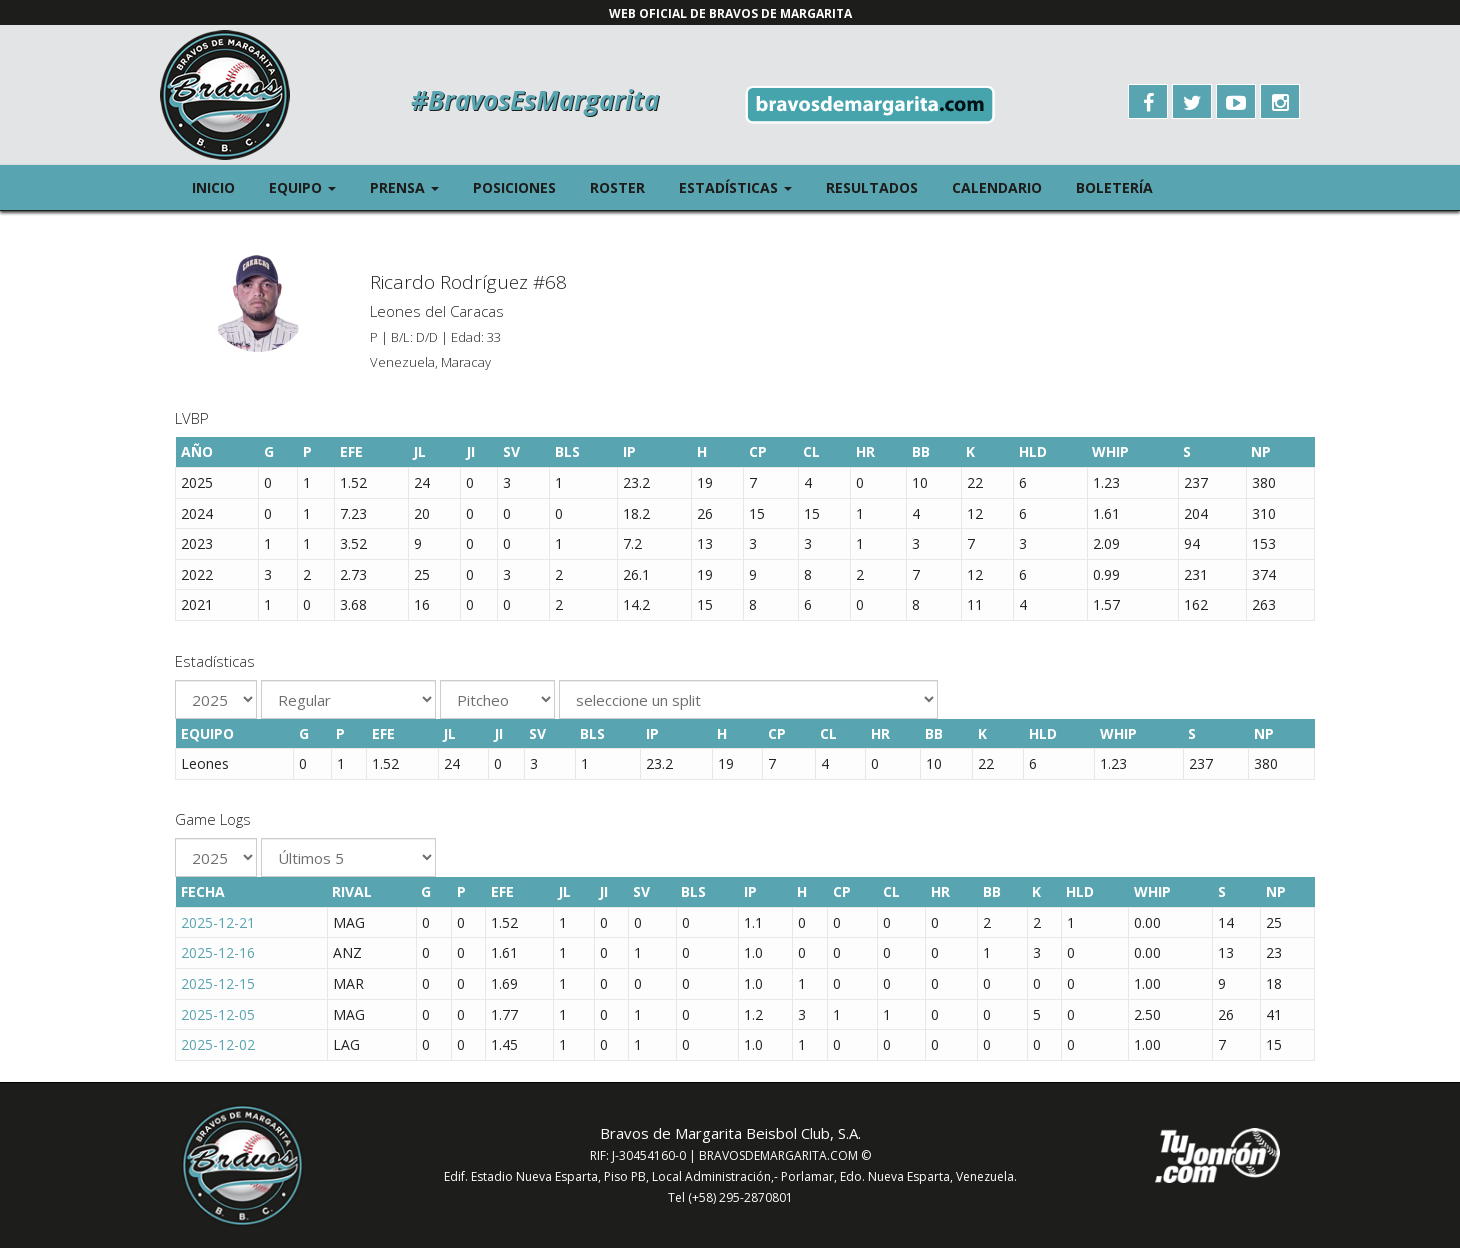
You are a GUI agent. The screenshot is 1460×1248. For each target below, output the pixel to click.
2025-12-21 (218, 922)
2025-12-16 (218, 952)
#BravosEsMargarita (535, 100)
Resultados (872, 187)
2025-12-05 (218, 1014)
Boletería (1114, 187)
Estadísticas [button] (744, 186)
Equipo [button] (311, 186)
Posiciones (514, 187)
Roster (617, 187)
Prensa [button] (413, 186)
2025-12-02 (218, 1044)
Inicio (213, 187)
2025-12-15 (218, 983)
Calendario (997, 187)
